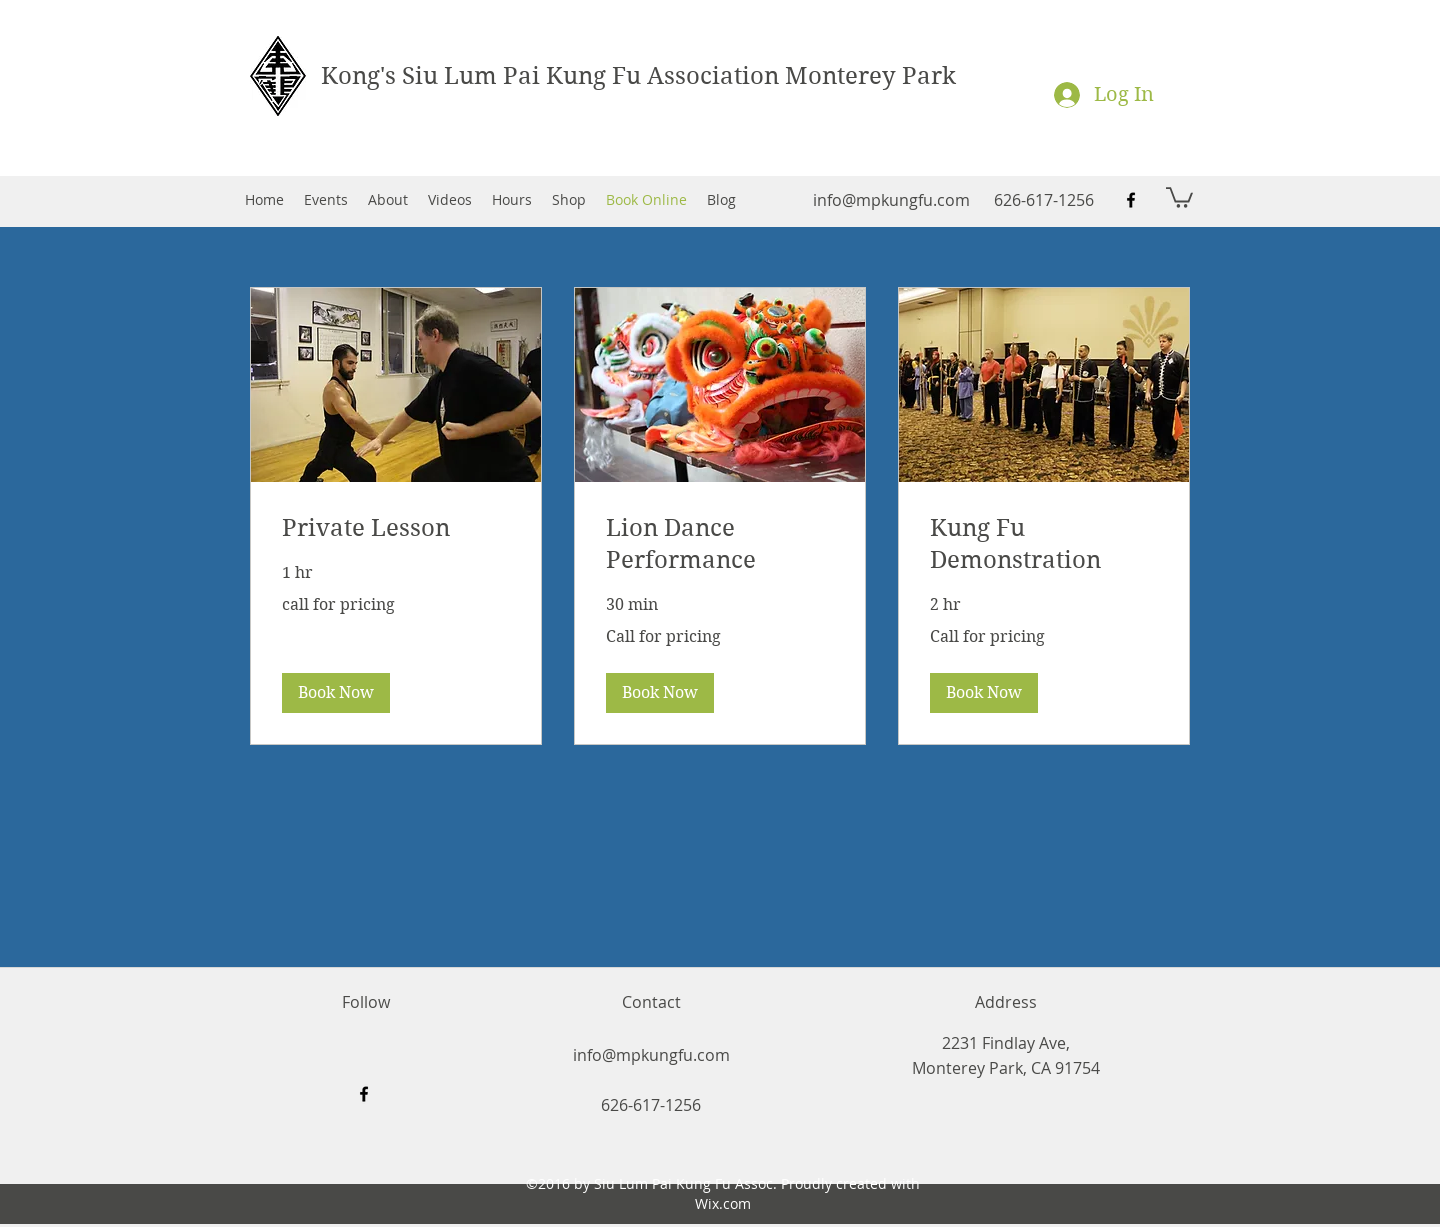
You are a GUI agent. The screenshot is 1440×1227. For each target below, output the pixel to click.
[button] (1179, 196)
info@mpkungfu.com (891, 200)
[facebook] (1131, 200)
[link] (396, 529)
